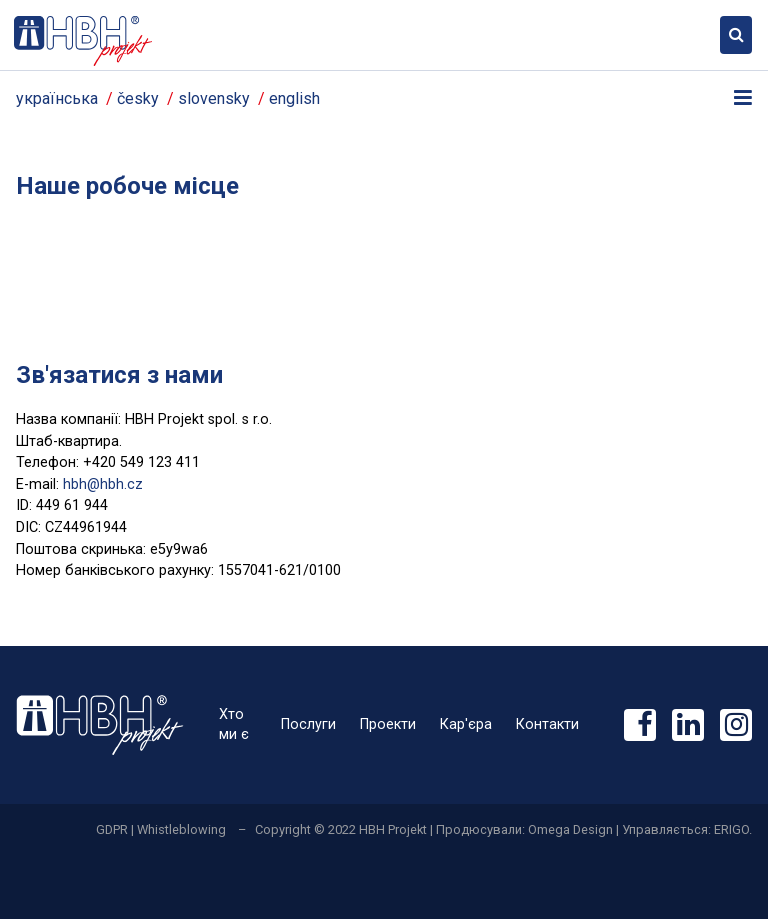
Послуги (308, 724)
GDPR (112, 829)
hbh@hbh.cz (103, 484)
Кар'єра (466, 724)
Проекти (388, 724)
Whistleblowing (181, 829)
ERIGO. (733, 829)
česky (138, 98)
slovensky (214, 98)
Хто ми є (234, 724)
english (294, 98)
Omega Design (570, 829)
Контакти (547, 724)
